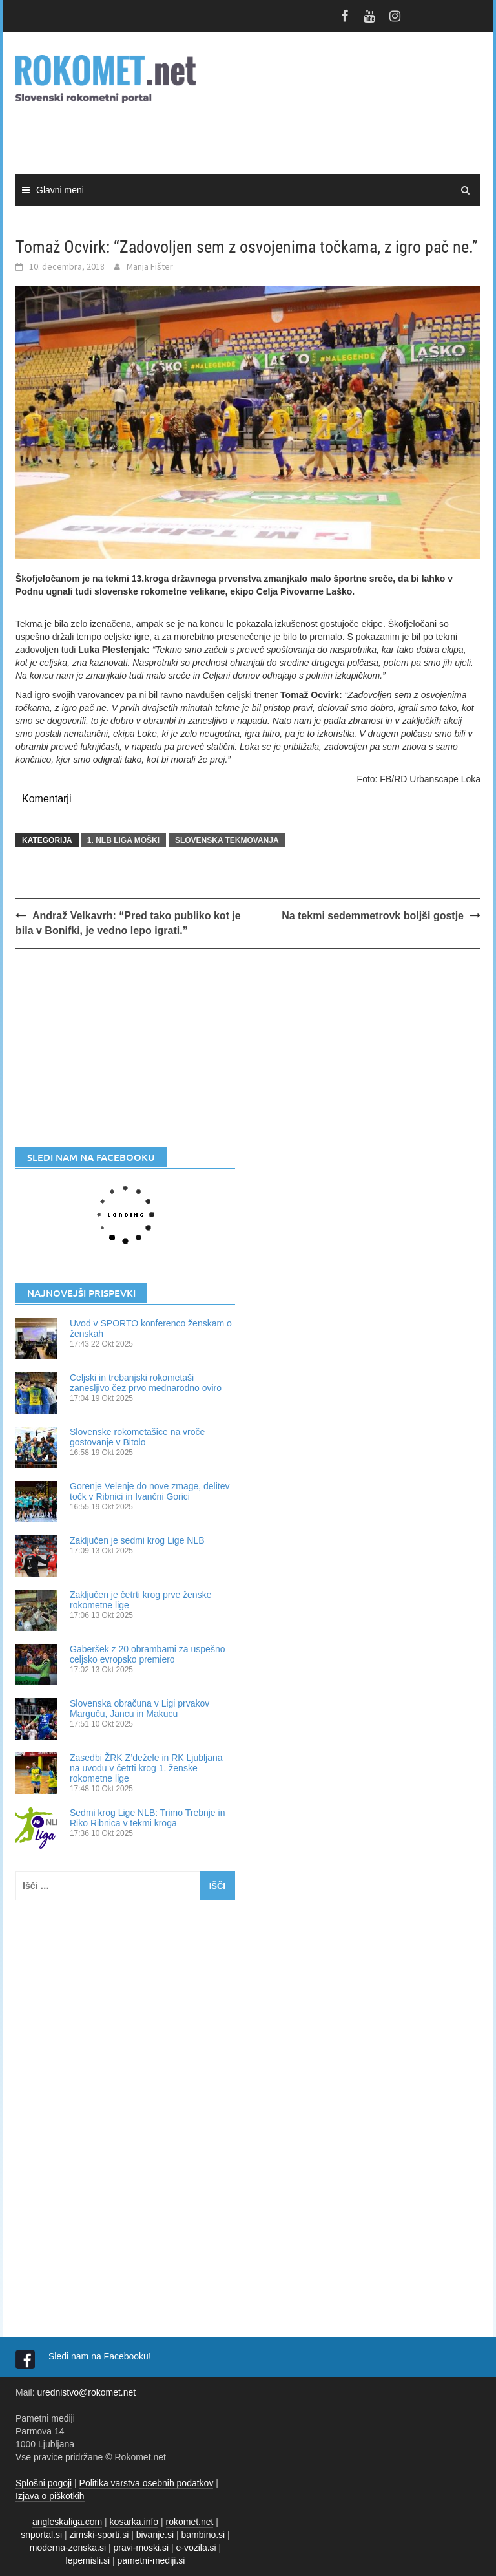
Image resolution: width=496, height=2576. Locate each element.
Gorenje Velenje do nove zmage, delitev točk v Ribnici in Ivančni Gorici (150, 1491)
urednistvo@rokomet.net (86, 2392)
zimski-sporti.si (99, 2534)
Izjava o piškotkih (50, 2496)
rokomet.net (190, 2522)
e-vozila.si (196, 2547)
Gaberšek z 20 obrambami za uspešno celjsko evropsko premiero (147, 1654)
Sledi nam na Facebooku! (101, 2356)
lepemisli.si (88, 2560)
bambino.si (203, 2534)
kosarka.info (134, 2522)
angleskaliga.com (67, 2522)
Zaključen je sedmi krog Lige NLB (137, 1540)
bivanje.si (155, 2534)
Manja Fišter (150, 266)
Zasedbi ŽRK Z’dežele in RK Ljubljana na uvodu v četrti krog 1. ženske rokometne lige (146, 1767)
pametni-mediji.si (151, 2560)
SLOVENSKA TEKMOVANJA (227, 840)
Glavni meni (60, 190)
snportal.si (41, 2534)
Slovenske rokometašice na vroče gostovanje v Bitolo (137, 1437)
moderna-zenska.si (68, 2547)
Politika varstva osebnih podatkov (146, 2483)
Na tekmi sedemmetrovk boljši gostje (373, 915)
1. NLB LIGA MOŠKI (123, 840)
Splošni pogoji (44, 2483)
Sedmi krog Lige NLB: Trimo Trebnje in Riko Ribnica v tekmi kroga (147, 1817)
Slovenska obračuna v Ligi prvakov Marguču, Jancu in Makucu (139, 1708)
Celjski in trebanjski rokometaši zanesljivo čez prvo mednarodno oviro (146, 1382)
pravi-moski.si (141, 2547)
